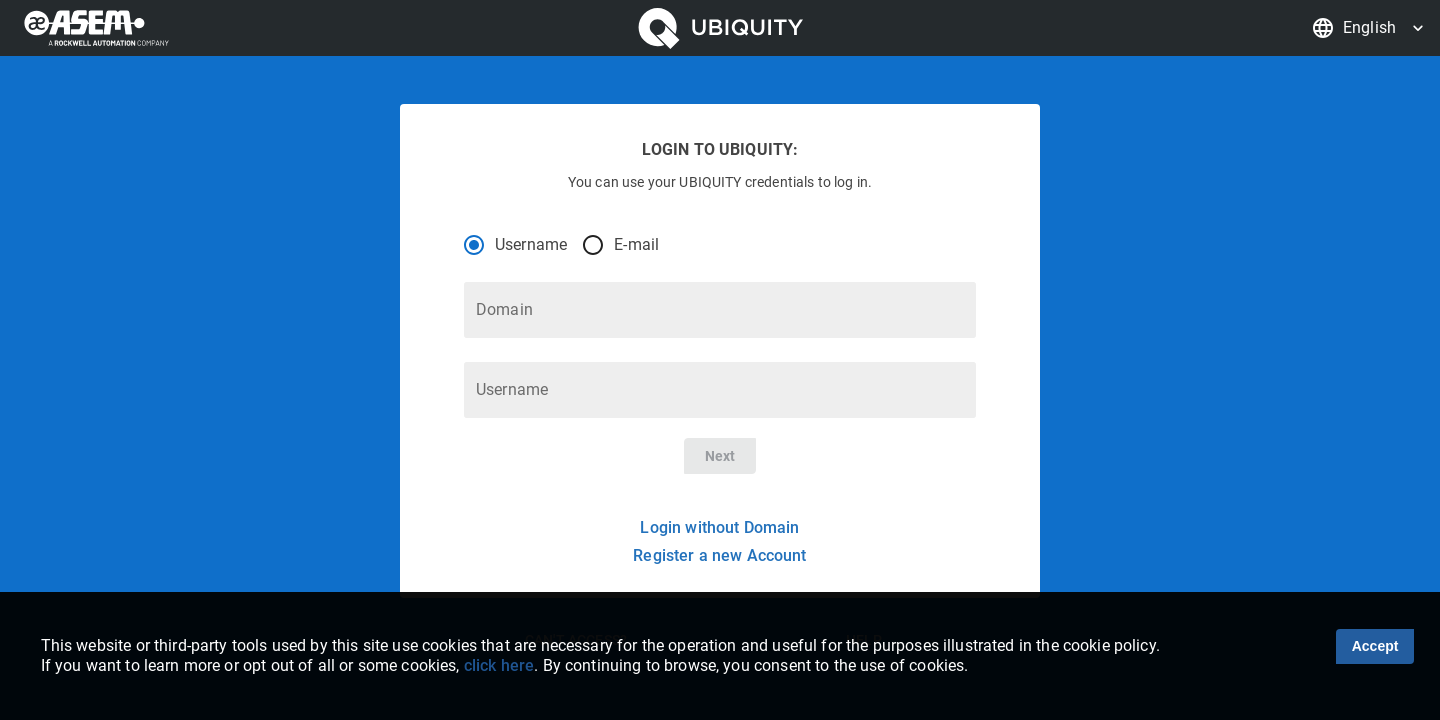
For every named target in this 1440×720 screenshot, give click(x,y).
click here (499, 665)
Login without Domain (719, 527)
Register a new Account (719, 555)
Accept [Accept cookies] (1375, 646)
